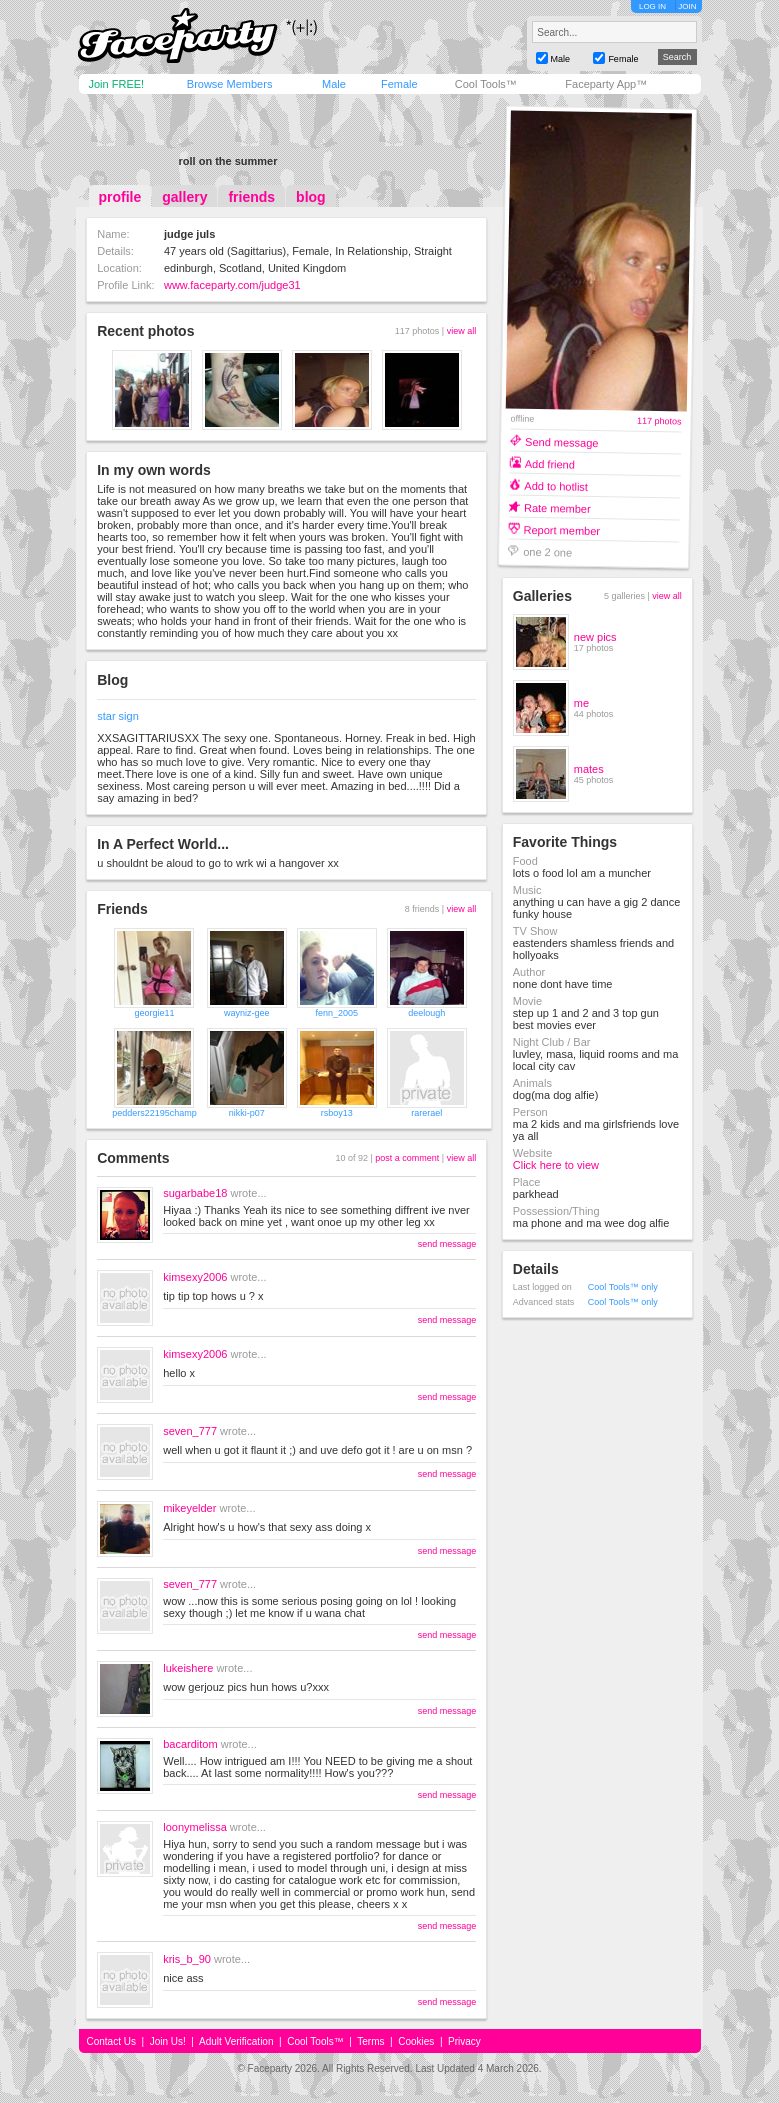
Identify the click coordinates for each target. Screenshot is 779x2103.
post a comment (407, 1158)
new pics (595, 637)
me (581, 703)
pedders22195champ (154, 1113)
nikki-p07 (247, 1113)
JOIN (687, 6)
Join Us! (168, 2041)
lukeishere (188, 1668)
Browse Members (230, 84)
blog (311, 197)
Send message (562, 441)
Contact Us (111, 2041)
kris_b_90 (187, 1959)
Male (334, 84)
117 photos (659, 421)
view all (462, 331)
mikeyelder (189, 1508)
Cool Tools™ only (623, 1287)
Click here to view (556, 1165)
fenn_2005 (337, 1013)
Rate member (557, 507)
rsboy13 (337, 1113)
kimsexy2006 (195, 1277)
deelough (426, 1013)
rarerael (426, 1113)
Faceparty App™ (606, 84)
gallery (184, 197)
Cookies (416, 2041)
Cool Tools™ (486, 84)
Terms (370, 2041)
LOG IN (652, 6)
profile (120, 197)
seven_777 (190, 1431)
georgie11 (154, 1013)
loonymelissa (195, 1827)
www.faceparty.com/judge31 (232, 285)
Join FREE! (117, 84)
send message (447, 1244)
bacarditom (190, 1744)
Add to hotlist (556, 485)
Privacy (464, 2041)
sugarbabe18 (195, 1193)
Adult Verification (236, 2041)
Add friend (549, 463)
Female (399, 84)
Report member (561, 529)
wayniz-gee (247, 1013)
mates (589, 769)
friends (251, 197)
